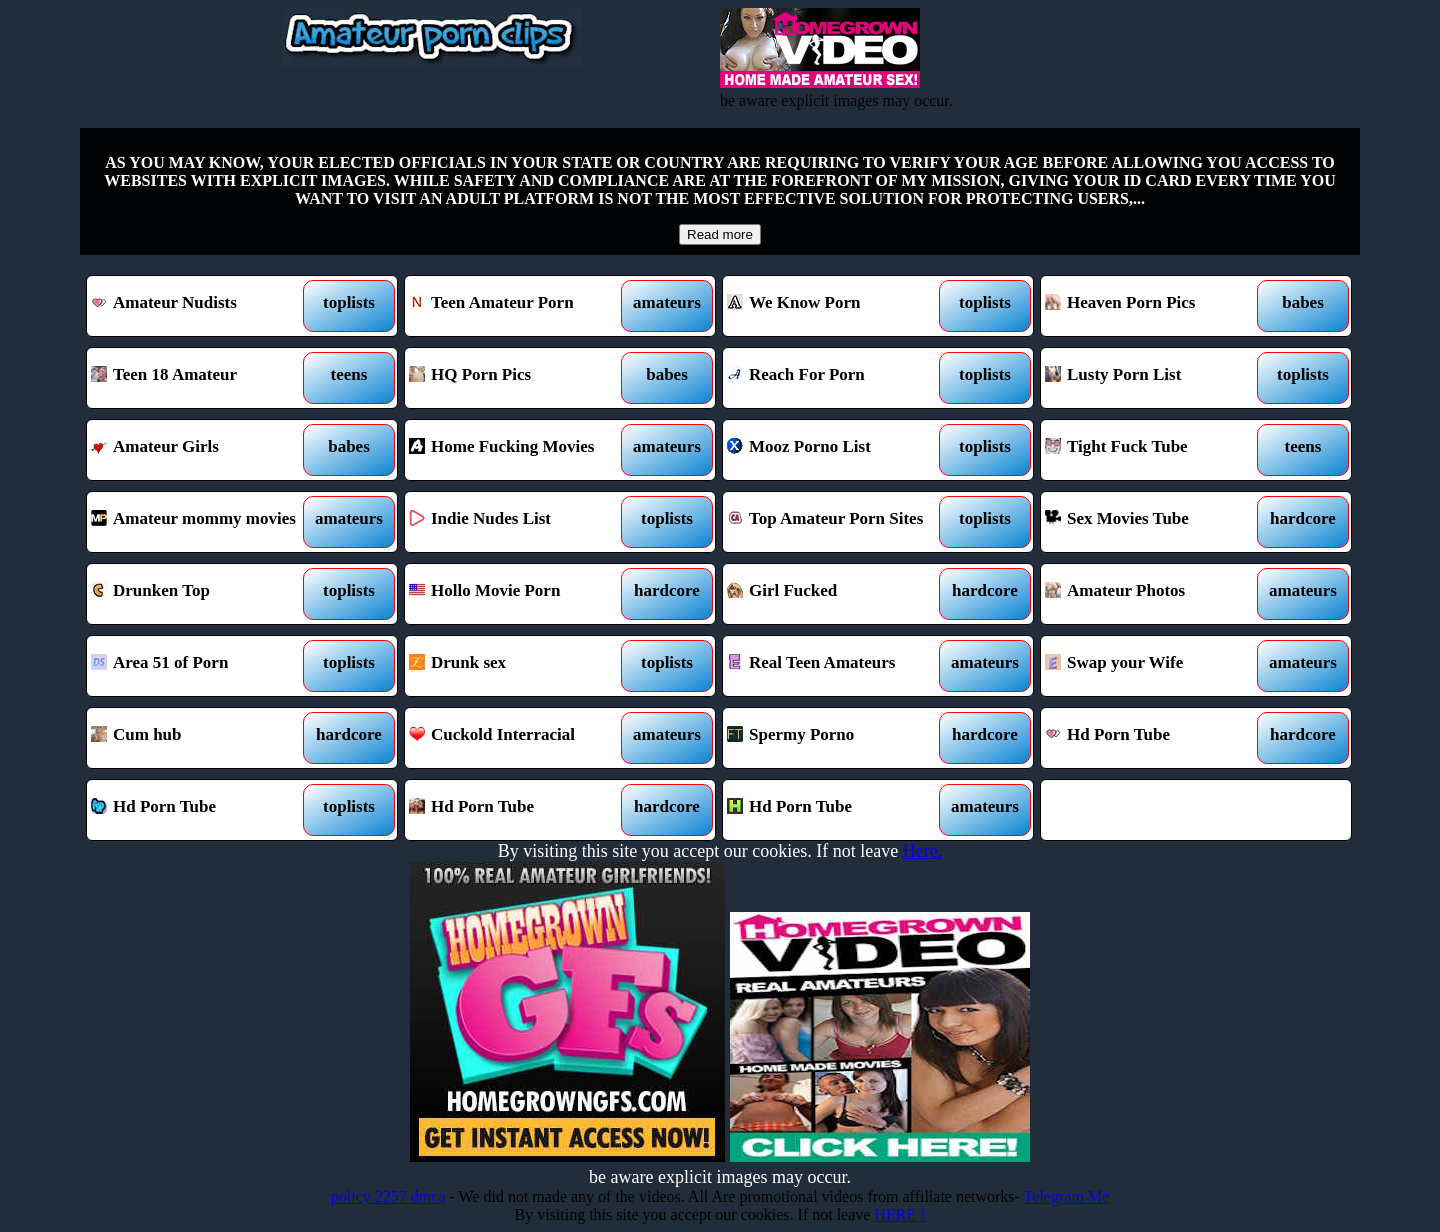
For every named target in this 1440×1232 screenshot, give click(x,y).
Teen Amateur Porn (520, 306)
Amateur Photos (1156, 594)
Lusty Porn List (1156, 378)
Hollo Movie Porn (520, 594)
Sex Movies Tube (1156, 522)
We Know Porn (838, 306)
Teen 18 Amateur (202, 378)
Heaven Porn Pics (1156, 306)
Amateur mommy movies (202, 522)
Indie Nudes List (520, 522)
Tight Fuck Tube (1156, 450)
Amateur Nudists (202, 306)
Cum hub (202, 738)
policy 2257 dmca (388, 1196)
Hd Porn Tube (1156, 738)
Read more (720, 234)
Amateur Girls (202, 450)
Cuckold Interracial (520, 738)
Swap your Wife (1156, 666)
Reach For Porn (838, 378)
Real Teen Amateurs (838, 666)
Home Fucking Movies (520, 450)
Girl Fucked (838, 594)
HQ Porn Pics (520, 378)
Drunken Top (202, 594)
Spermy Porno (838, 738)
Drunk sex (520, 666)
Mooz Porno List (838, 450)
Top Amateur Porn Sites (838, 522)
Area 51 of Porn (202, 666)
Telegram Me (1067, 1196)
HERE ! (899, 1214)
